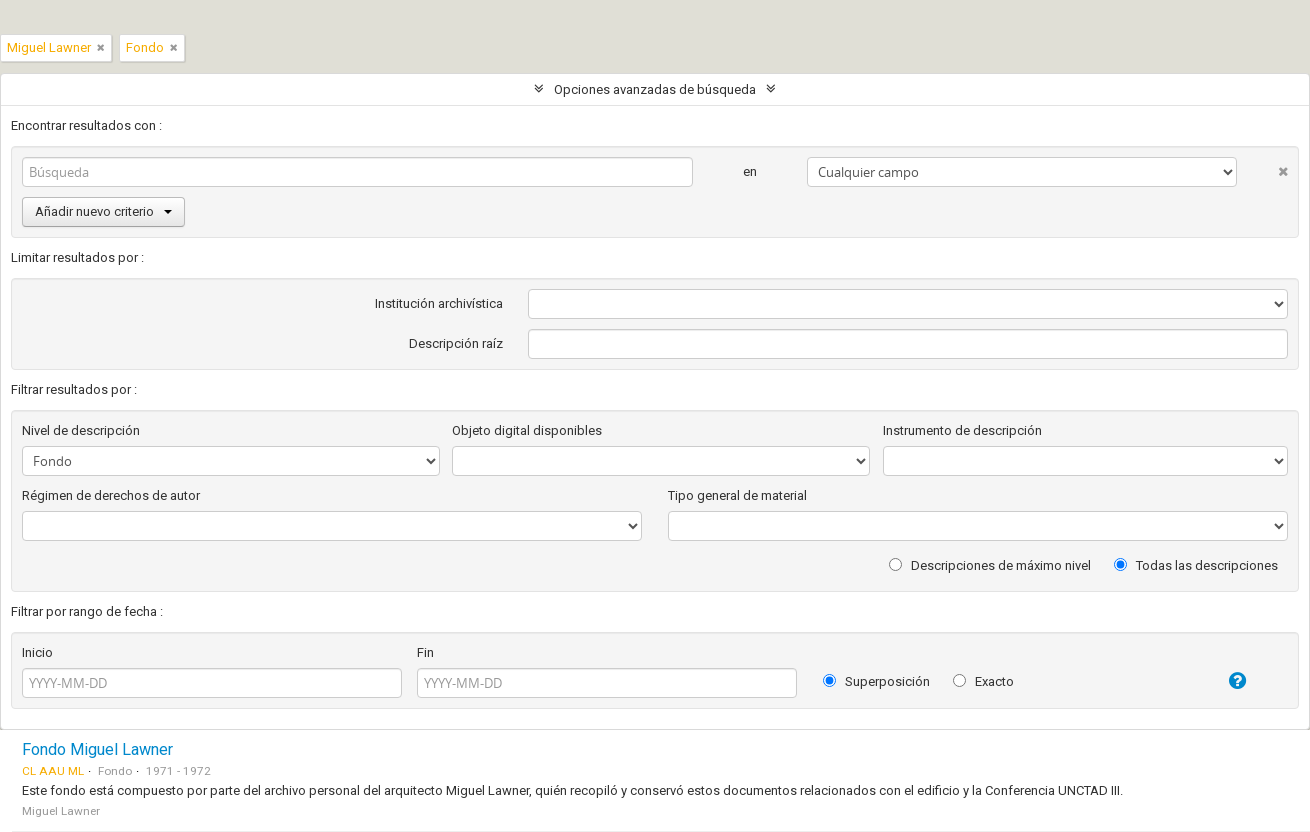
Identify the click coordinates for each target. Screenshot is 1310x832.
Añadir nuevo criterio (103, 211)
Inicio (37, 652)
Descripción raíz (456, 343)
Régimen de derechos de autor (111, 495)
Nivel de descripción (81, 430)
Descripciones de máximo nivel (990, 565)
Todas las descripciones (1196, 565)
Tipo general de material (737, 495)
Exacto (983, 681)
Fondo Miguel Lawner (97, 749)
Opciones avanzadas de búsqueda (655, 89)
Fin (425, 652)
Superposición (876, 681)
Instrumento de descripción (962, 430)
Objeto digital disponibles (527, 430)
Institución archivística (439, 303)
